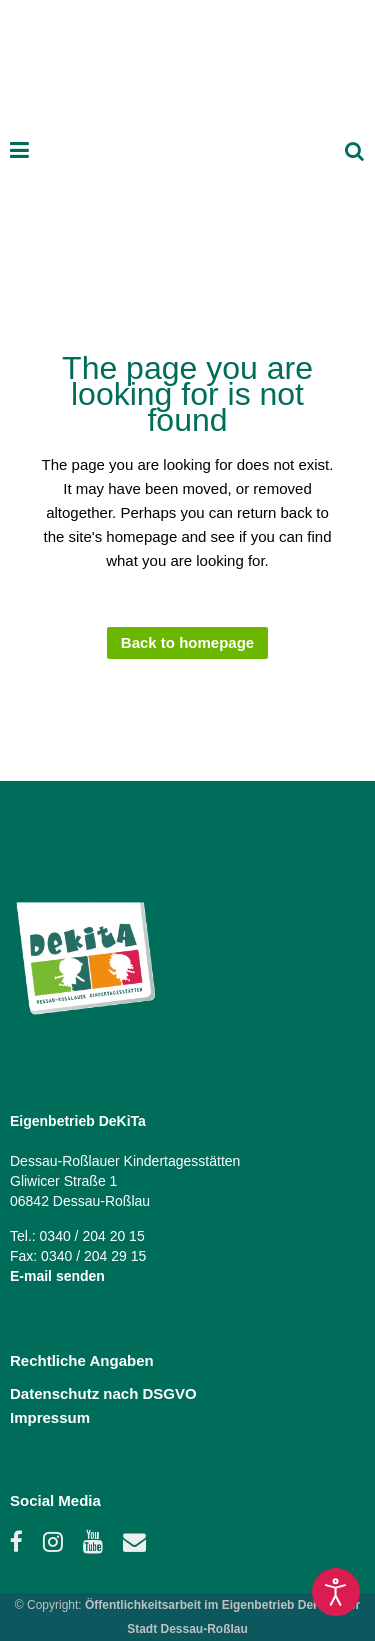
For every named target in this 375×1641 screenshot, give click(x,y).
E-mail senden (57, 1276)
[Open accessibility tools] (336, 1592)
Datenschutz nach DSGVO (103, 1393)
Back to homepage (187, 642)
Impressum (50, 1417)
